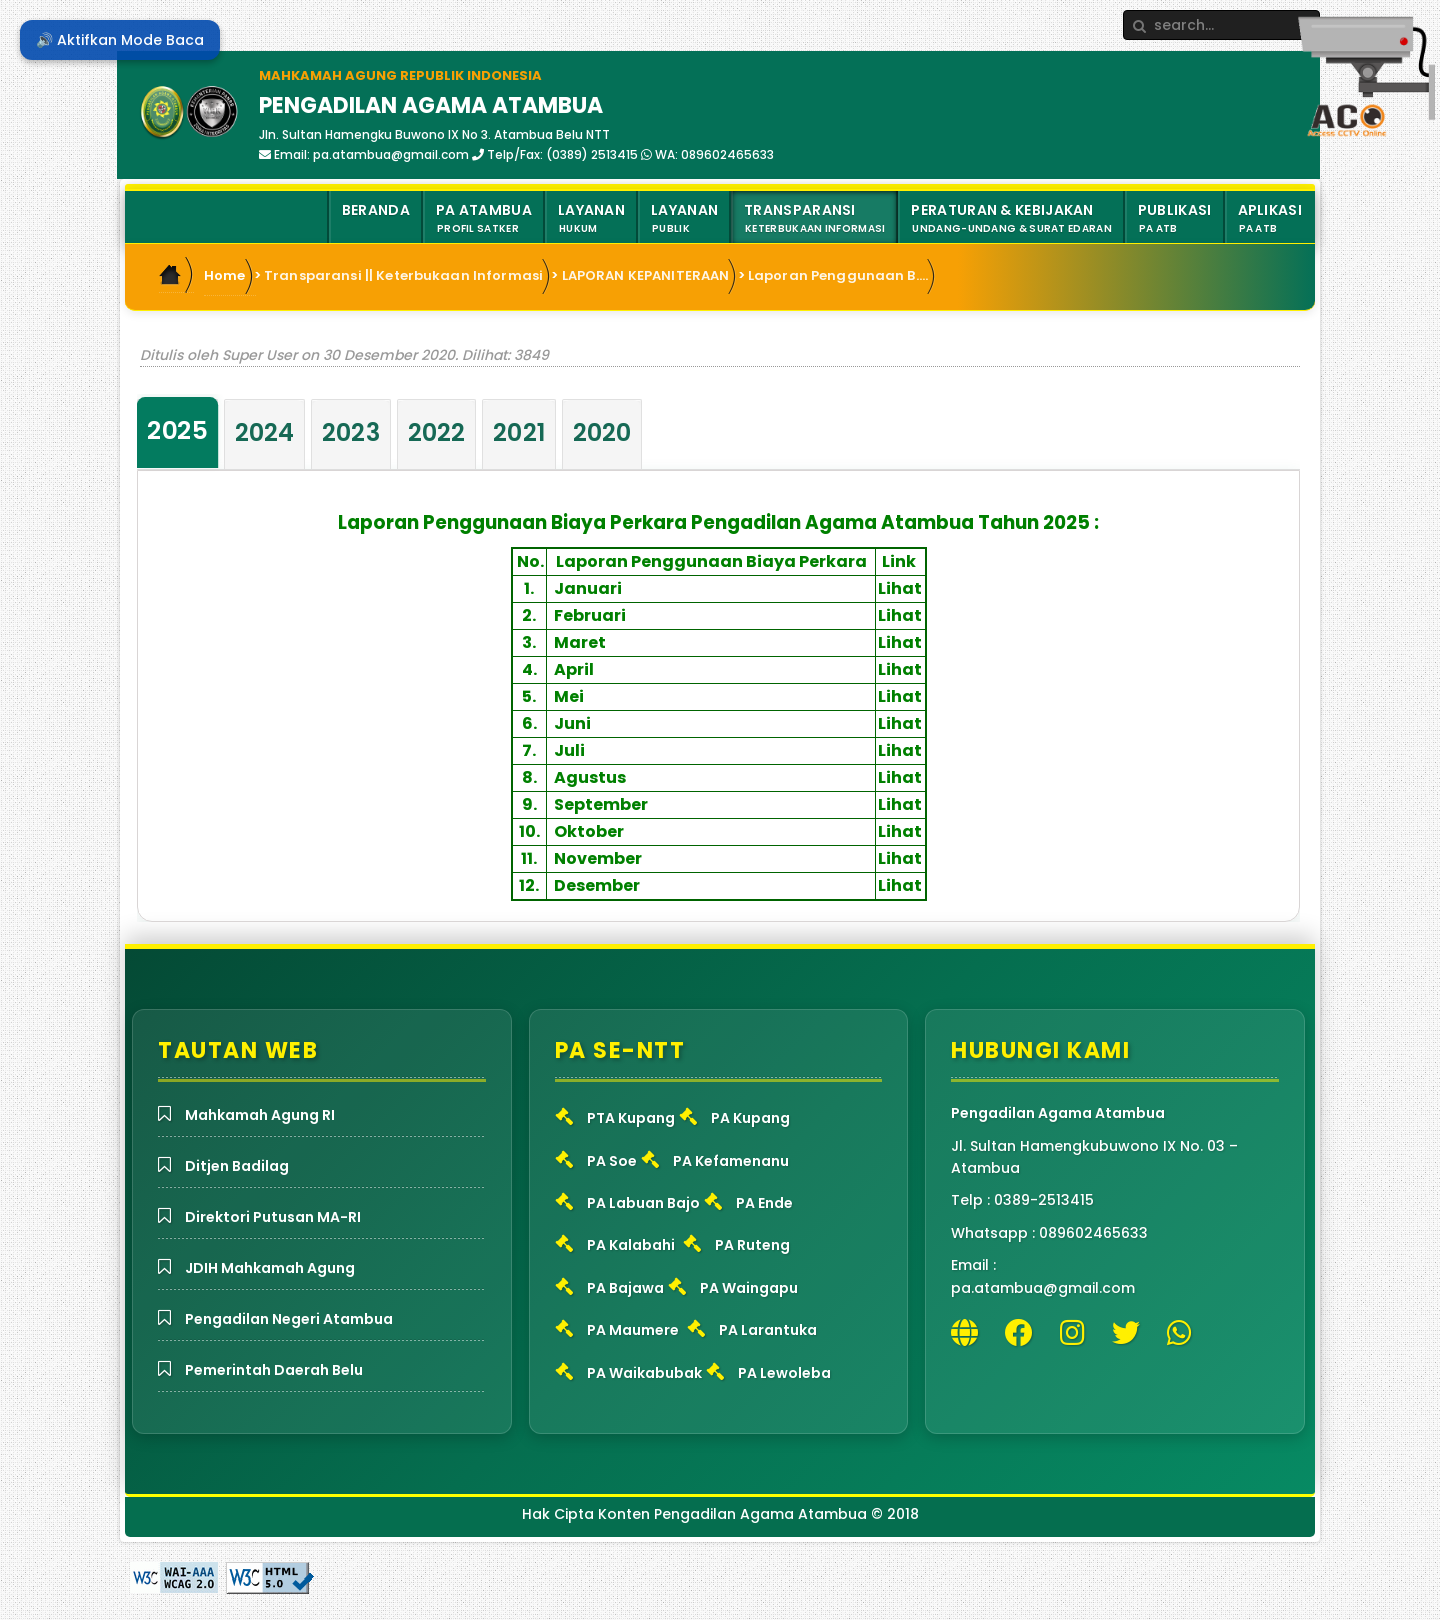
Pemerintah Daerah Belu (274, 1370)
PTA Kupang (631, 1118)
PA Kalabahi (631, 1245)
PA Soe (612, 1161)
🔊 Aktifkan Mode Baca (120, 40)
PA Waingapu (749, 1288)
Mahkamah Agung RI (260, 1115)
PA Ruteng (752, 1245)
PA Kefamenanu (731, 1161)
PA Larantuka (768, 1330)
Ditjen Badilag (237, 1166)
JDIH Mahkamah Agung (270, 1268)
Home (225, 275)
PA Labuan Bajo (643, 1203)
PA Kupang (750, 1118)
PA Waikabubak (644, 1373)
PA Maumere (633, 1330)
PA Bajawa (625, 1288)
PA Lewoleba (784, 1373)
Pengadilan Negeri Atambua (289, 1319)
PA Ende (764, 1203)
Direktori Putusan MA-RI (273, 1217)
